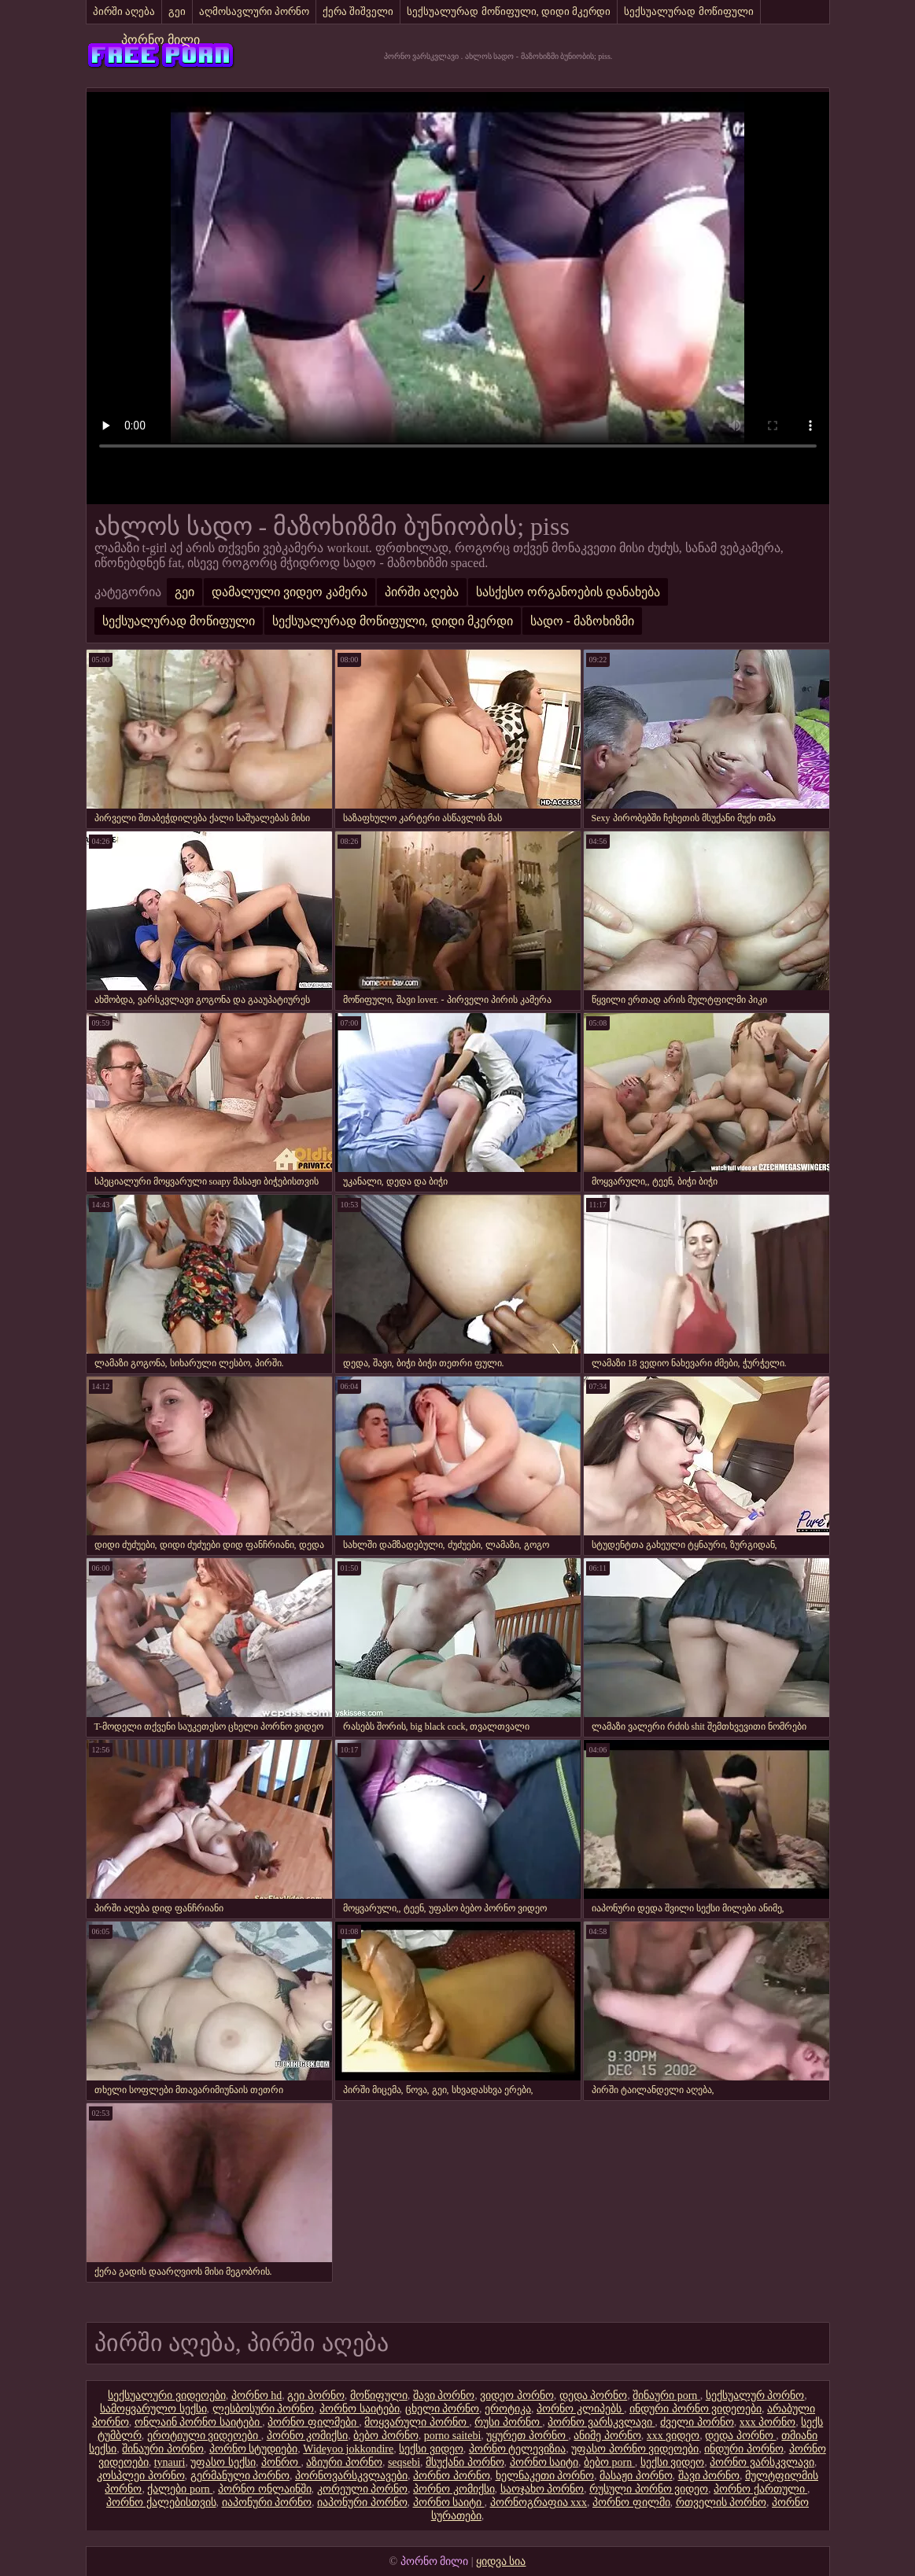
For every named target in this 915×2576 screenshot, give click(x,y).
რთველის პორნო (721, 2502)
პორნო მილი (160, 39)
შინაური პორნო (163, 2449)
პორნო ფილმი (631, 2502)
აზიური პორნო (344, 2462)
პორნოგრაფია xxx (539, 2502)
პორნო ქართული (760, 2489)
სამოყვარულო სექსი (153, 2409)
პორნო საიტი (544, 2462)
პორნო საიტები (359, 2409)
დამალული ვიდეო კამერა (289, 592)
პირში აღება (124, 11)
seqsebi (404, 2462)
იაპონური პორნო (267, 2502)
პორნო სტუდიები (253, 2449)
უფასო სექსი (223, 2462)
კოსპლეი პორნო (141, 2476)
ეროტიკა (508, 2409)
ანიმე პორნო (607, 2435)
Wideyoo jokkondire (348, 2449)
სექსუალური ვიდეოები (167, 2395)
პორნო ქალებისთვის (161, 2502)
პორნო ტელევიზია (517, 2449)
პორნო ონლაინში (265, 2489)
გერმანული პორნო (240, 2476)
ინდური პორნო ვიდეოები (695, 2409)
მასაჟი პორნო (636, 2476)
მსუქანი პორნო (465, 2462)
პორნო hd (256, 2395)
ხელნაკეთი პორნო (545, 2476)
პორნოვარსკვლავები (351, 2476)
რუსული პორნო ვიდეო (648, 2489)
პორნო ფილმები (313, 2422)
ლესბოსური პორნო (263, 2409)
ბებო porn (609, 2462)
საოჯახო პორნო (542, 2489)
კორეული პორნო (362, 2489)
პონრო (281, 2462)
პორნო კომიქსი (308, 2435)
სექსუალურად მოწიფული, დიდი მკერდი (509, 11)
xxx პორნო (768, 2422)
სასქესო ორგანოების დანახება (568, 592)
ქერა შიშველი (358, 11)
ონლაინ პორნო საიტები (199, 2422)
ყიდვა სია (501, 2561)
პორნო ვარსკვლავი (601, 2422)
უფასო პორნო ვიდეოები (635, 2449)
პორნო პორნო (451, 2476)
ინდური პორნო (744, 2449)
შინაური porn (666, 2395)
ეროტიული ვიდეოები (204, 2435)
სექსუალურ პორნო (755, 2395)
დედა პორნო (593, 2395)
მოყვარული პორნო (416, 2422)
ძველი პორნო (697, 2422)
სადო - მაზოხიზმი (582, 621)
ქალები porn (179, 2489)
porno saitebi (452, 2435)
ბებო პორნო (386, 2435)
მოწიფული (379, 2395)
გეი (177, 11)
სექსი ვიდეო (431, 2449)
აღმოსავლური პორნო (254, 11)
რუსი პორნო (508, 2422)
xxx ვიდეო (673, 2435)
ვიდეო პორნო (517, 2395)
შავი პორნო (444, 2395)
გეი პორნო (316, 2395)
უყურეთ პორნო (527, 2435)
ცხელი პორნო (442, 2409)
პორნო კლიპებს (580, 2409)
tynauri (170, 2462)
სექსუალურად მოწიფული (688, 11)
